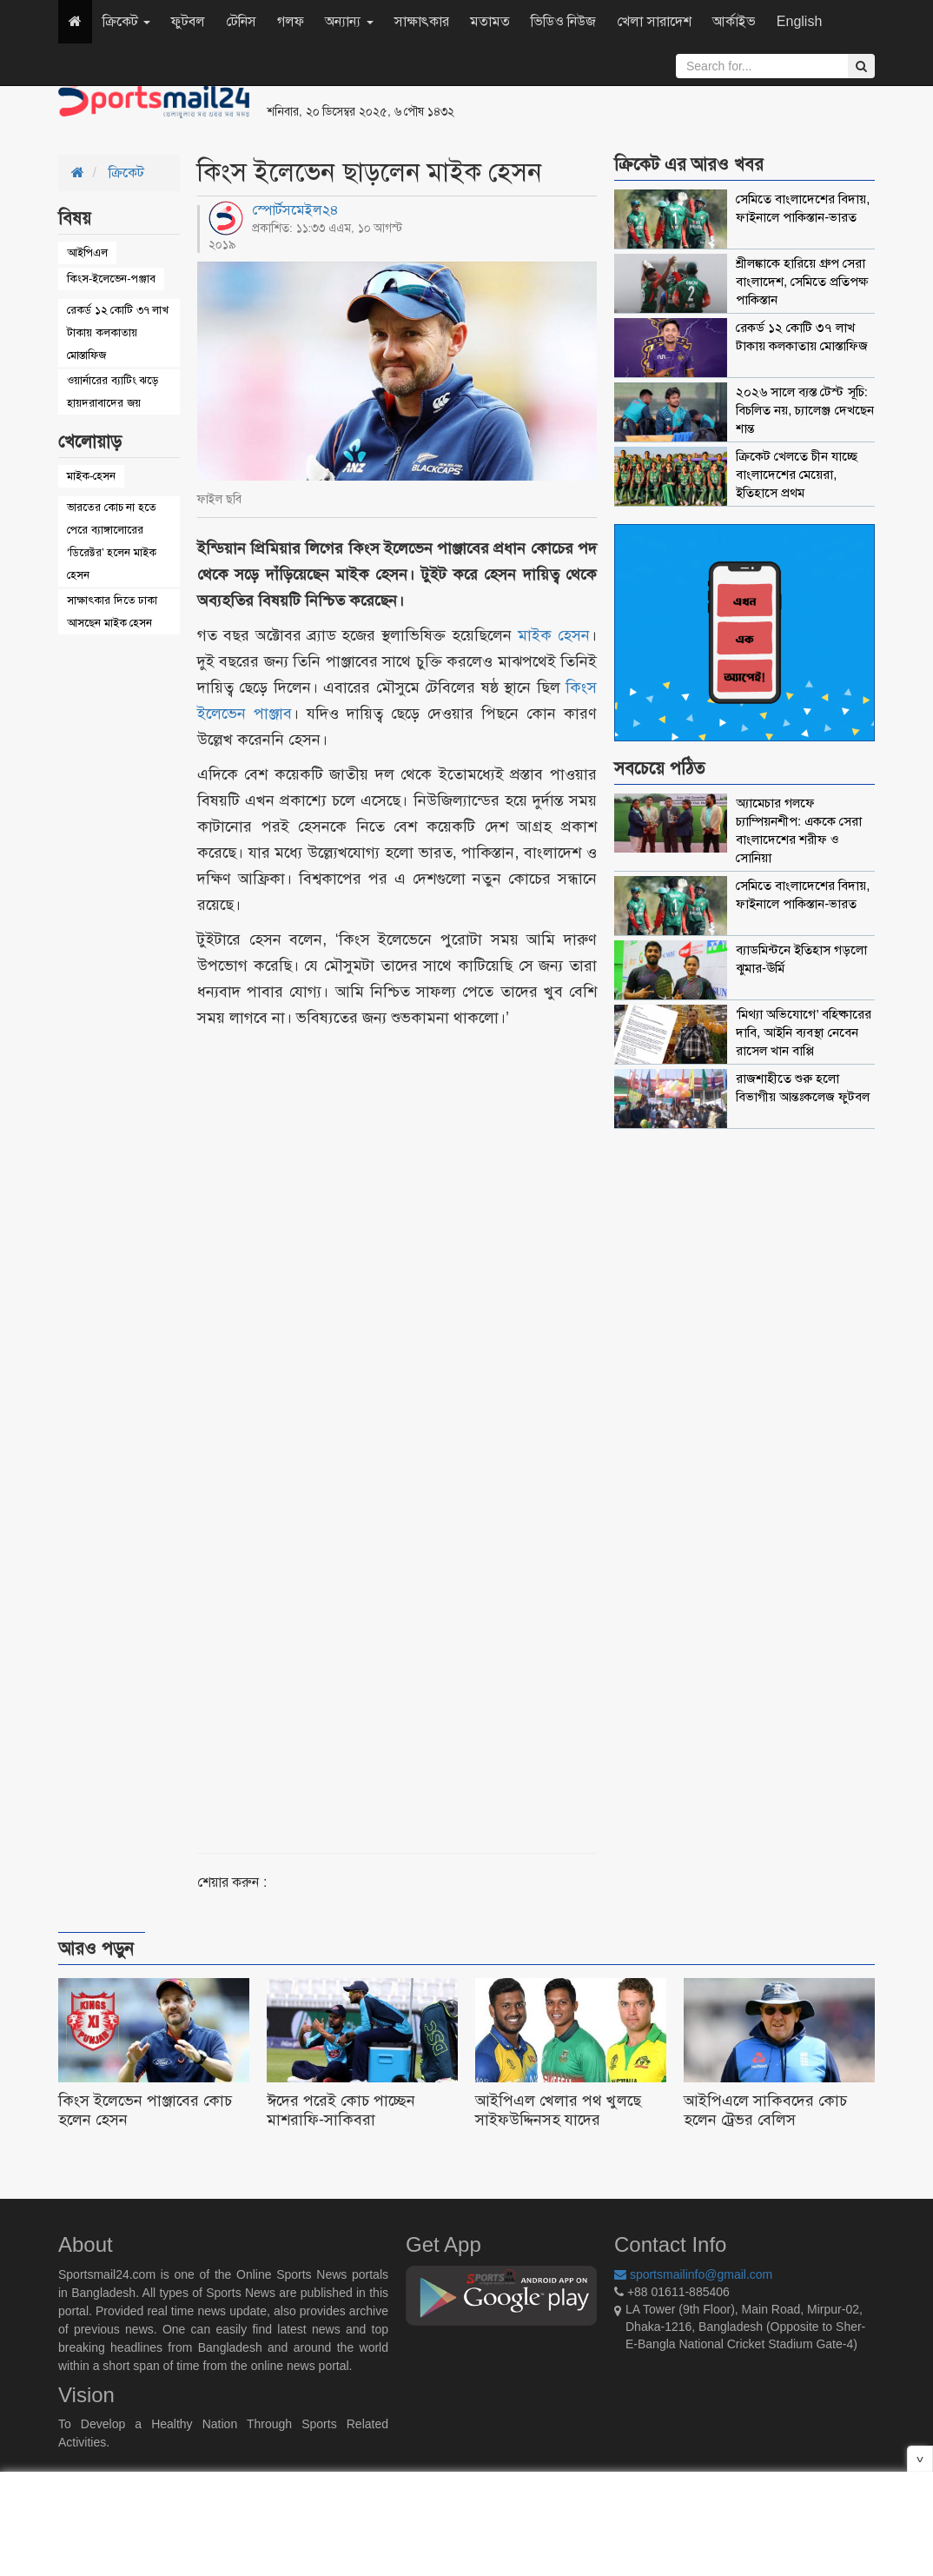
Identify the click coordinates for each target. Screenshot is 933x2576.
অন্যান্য (349, 21)
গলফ (290, 21)
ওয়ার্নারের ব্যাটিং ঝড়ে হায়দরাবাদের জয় (112, 391)
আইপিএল (87, 252)
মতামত (490, 21)
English (799, 21)
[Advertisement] (678, 104)
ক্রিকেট (126, 21)
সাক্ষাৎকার (421, 21)
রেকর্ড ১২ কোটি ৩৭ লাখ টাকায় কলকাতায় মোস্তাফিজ (118, 332)
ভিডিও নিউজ (563, 21)
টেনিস (241, 21)
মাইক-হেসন (91, 475)
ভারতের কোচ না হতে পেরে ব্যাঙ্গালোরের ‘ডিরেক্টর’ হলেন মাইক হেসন (111, 541)
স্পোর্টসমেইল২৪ (295, 209)
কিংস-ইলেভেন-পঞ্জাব (111, 278)
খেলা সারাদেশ (654, 21)
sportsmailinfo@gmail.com (693, 2274)
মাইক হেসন (554, 635)
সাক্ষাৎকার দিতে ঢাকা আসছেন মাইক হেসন (112, 611)
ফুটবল (188, 21)
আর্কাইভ (734, 21)
